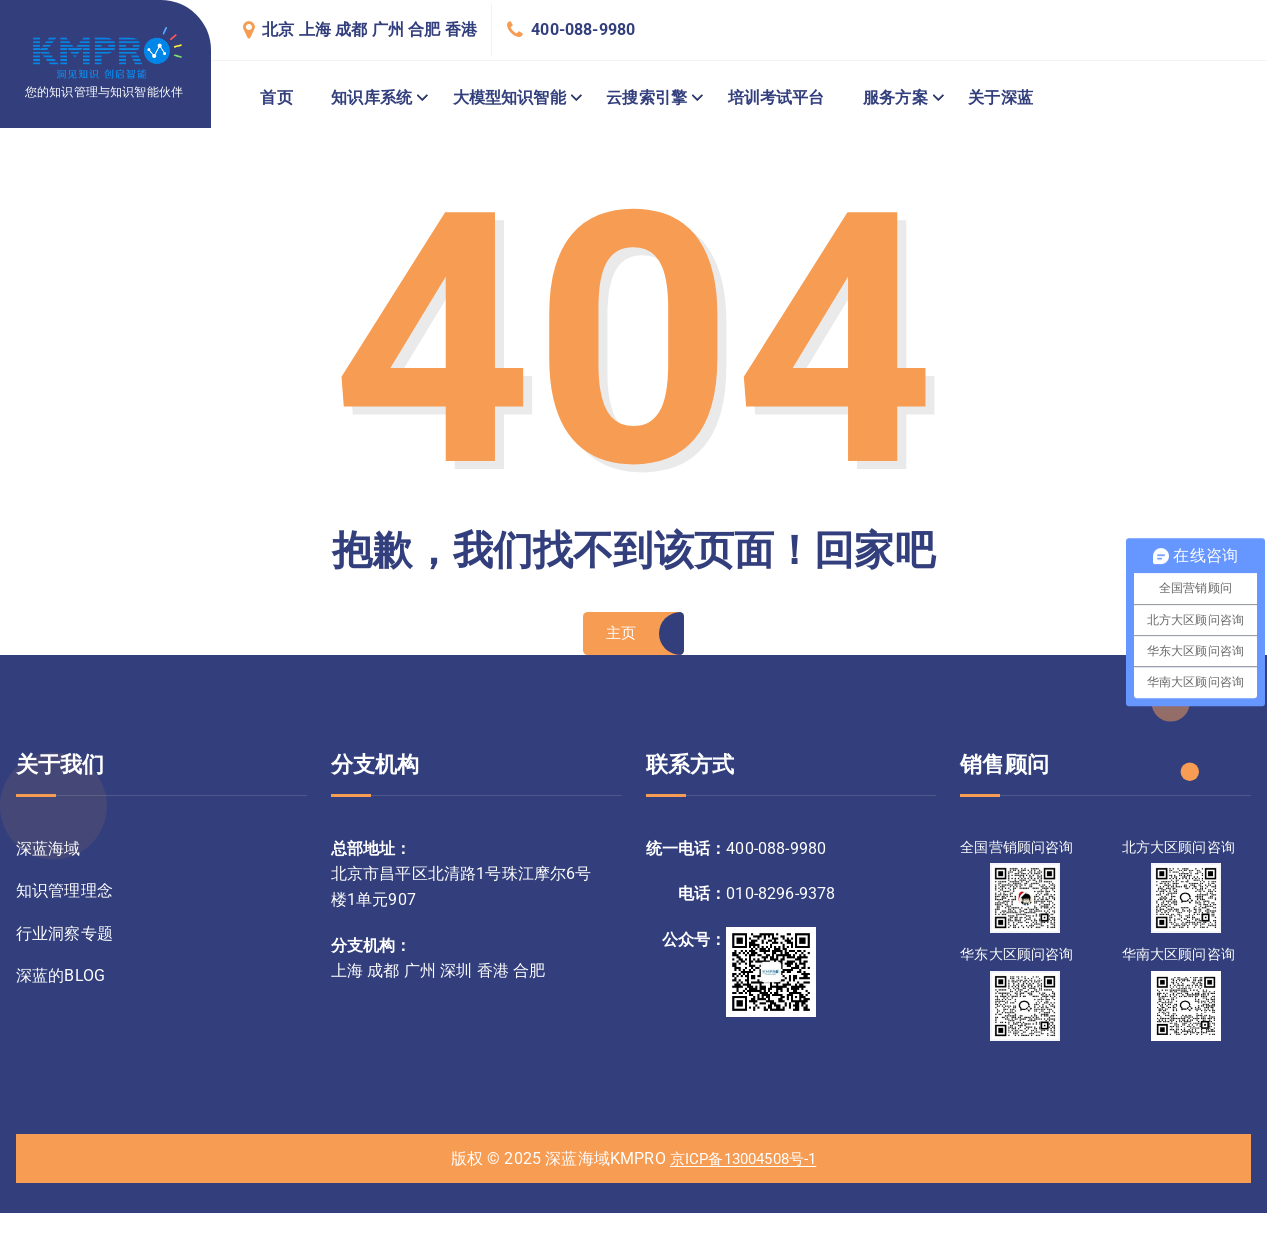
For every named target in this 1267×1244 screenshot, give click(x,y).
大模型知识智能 (509, 97)
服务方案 (895, 97)
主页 (620, 636)
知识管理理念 (64, 897)
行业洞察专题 (64, 940)
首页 (276, 97)
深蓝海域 (48, 853)
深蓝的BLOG (60, 984)
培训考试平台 (776, 97)
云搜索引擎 (646, 97)
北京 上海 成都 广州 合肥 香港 (369, 29)
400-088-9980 (583, 29)
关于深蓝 (1000, 97)
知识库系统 (371, 97)
